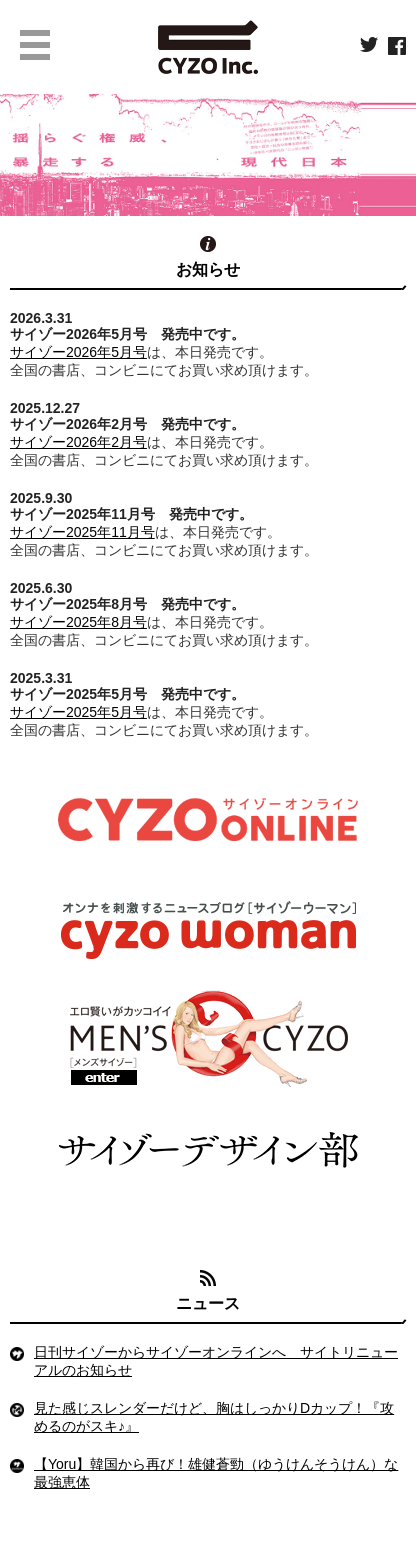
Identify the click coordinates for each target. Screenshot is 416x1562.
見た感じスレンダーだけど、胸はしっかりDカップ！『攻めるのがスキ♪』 (214, 1417)
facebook (397, 46)
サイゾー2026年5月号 (78, 352)
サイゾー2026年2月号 (78, 442)
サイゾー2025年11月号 (82, 532)
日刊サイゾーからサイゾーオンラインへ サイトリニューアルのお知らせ (216, 1361)
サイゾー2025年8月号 (78, 622)
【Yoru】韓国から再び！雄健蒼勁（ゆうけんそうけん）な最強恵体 (216, 1473)
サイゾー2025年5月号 (78, 712)
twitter (369, 46)
